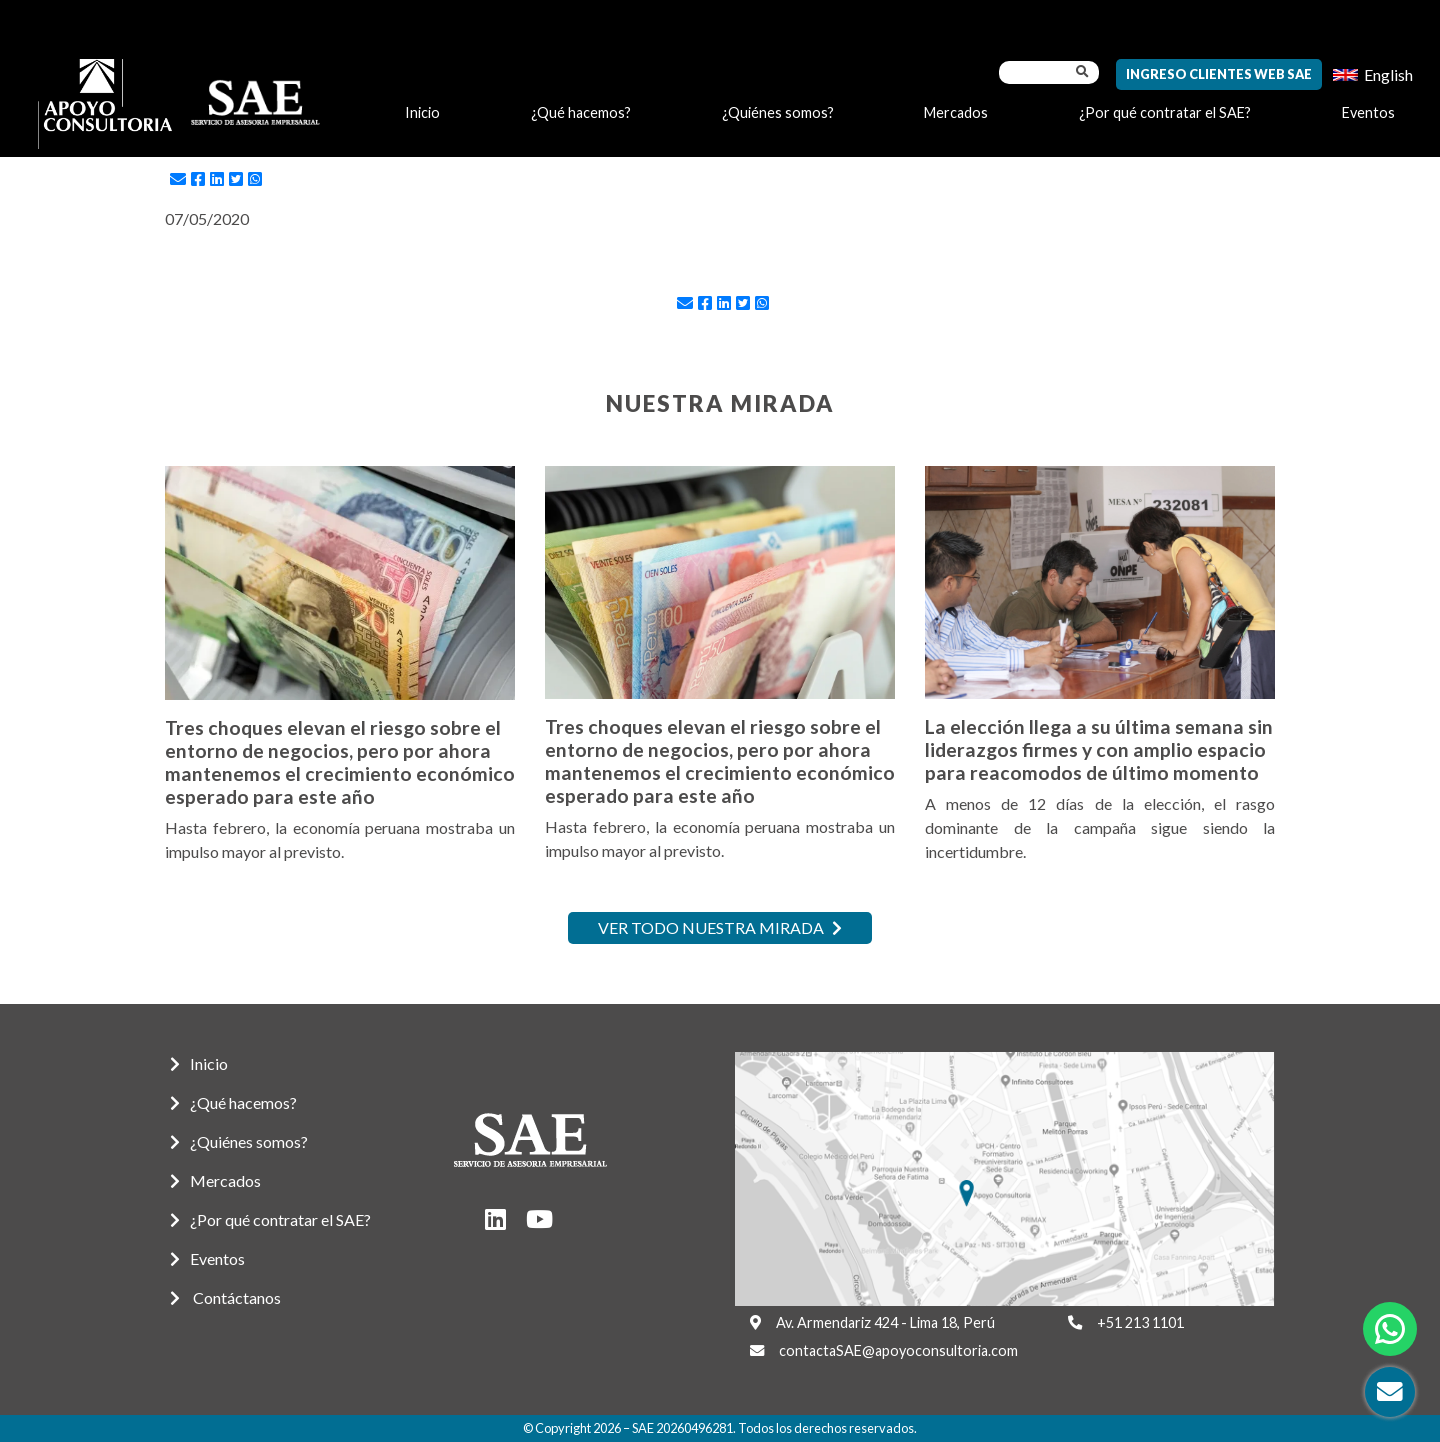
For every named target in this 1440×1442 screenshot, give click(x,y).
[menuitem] (1373, 74)
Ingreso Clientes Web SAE (1219, 74)
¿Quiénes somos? (778, 112)
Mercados (956, 112)
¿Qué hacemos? (581, 112)
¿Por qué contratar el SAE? (1165, 112)
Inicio (422, 112)
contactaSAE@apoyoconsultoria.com (898, 1350)
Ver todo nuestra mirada (720, 927)
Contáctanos (225, 1297)
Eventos (1368, 112)
